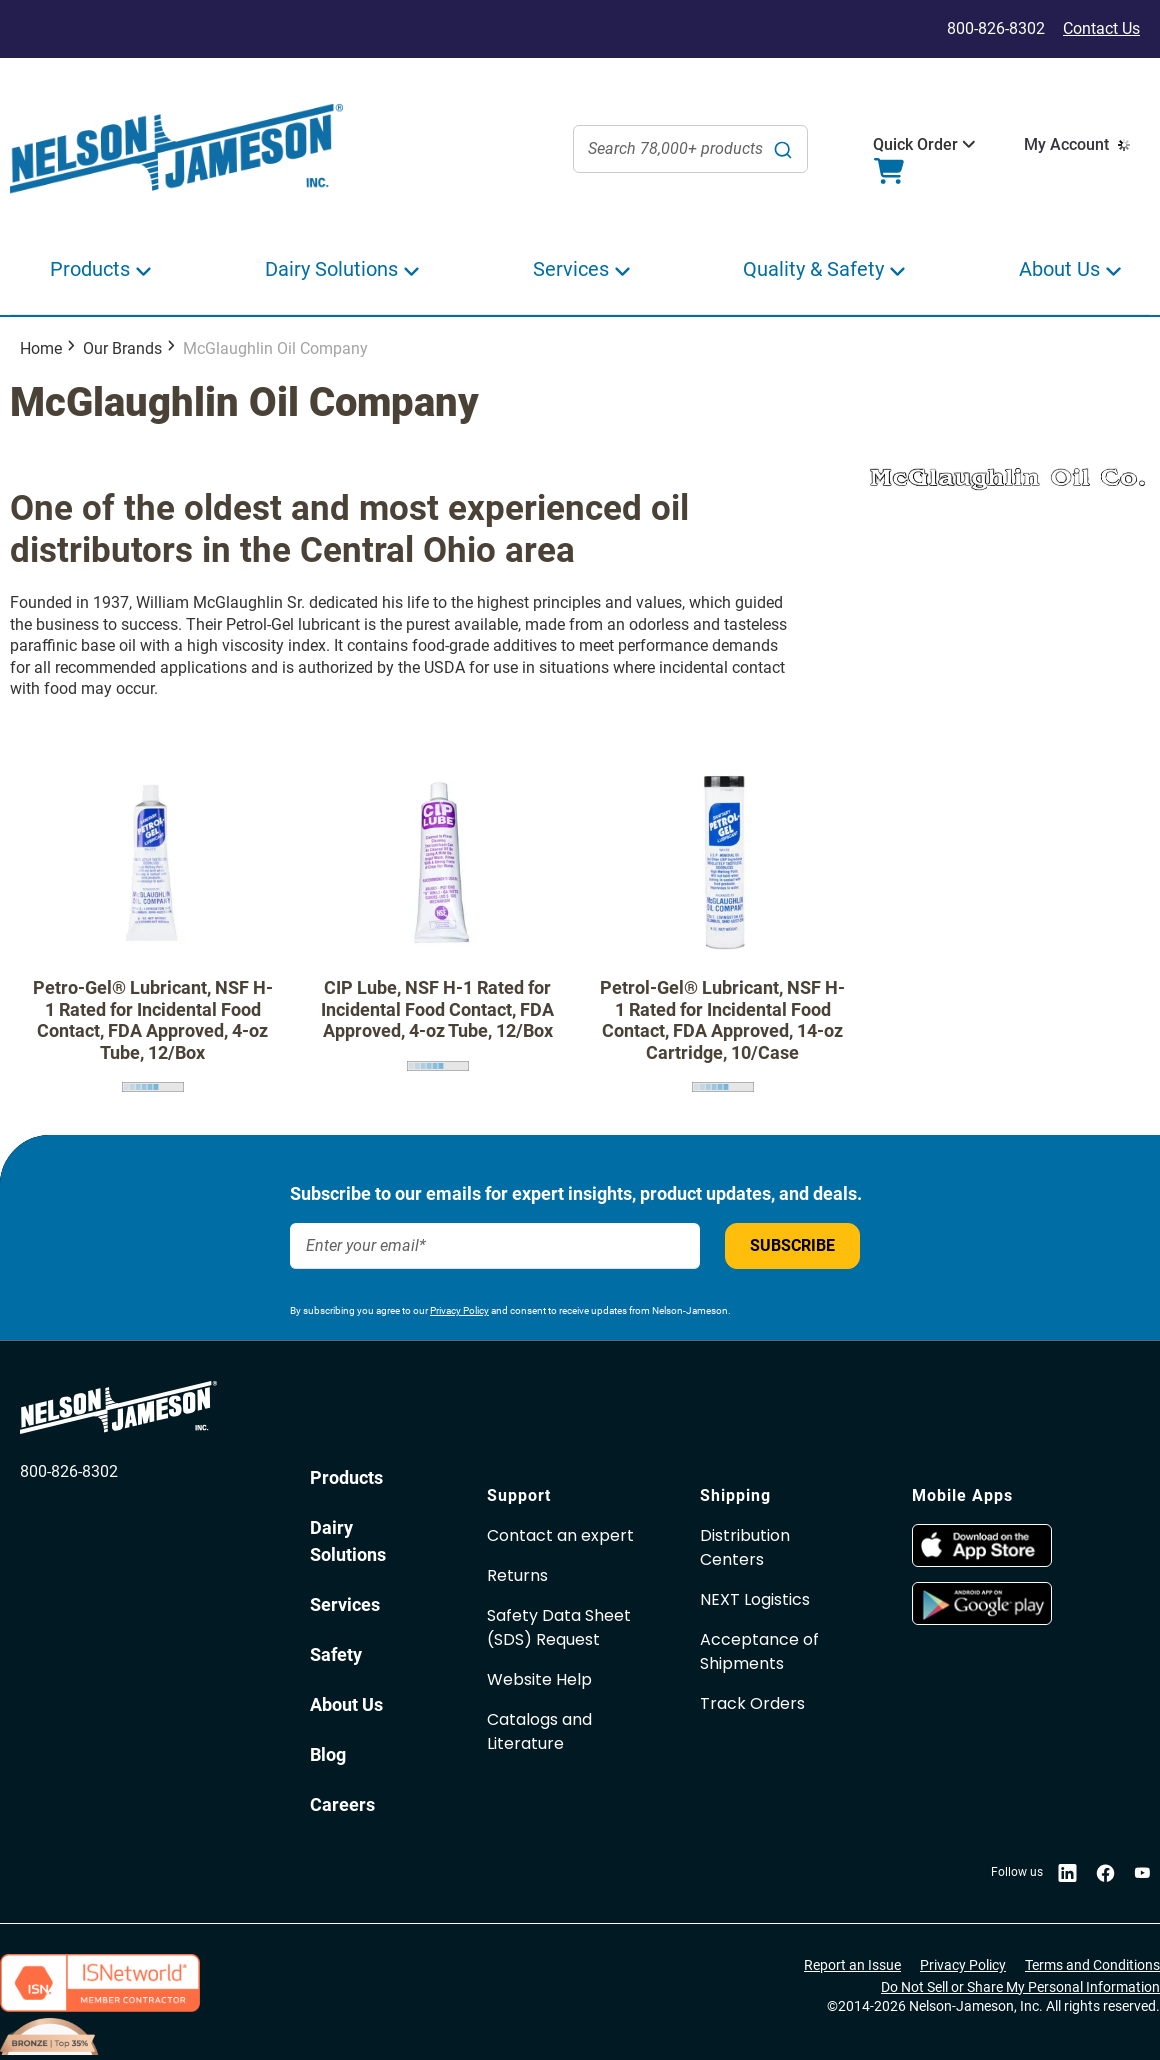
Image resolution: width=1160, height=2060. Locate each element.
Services (345, 1604)
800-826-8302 (69, 1471)
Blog (328, 1754)
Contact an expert (560, 1535)
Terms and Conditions (1092, 1965)
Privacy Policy (459, 1310)
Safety (336, 1654)
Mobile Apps (962, 1495)
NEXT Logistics (755, 1599)
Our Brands (122, 348)
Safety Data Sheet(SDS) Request (559, 1627)
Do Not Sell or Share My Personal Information (1020, 1987)
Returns (517, 1575)
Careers (342, 1804)
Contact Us (1101, 28)
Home (41, 348)
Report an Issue (852, 1965)
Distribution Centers (745, 1547)
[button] (915, 145)
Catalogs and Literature (539, 1731)
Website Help (539, 1679)
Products (346, 1477)
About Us (346, 1704)
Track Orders (752, 1703)
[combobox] (690, 149)
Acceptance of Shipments (759, 1651)
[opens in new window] (982, 1561)
